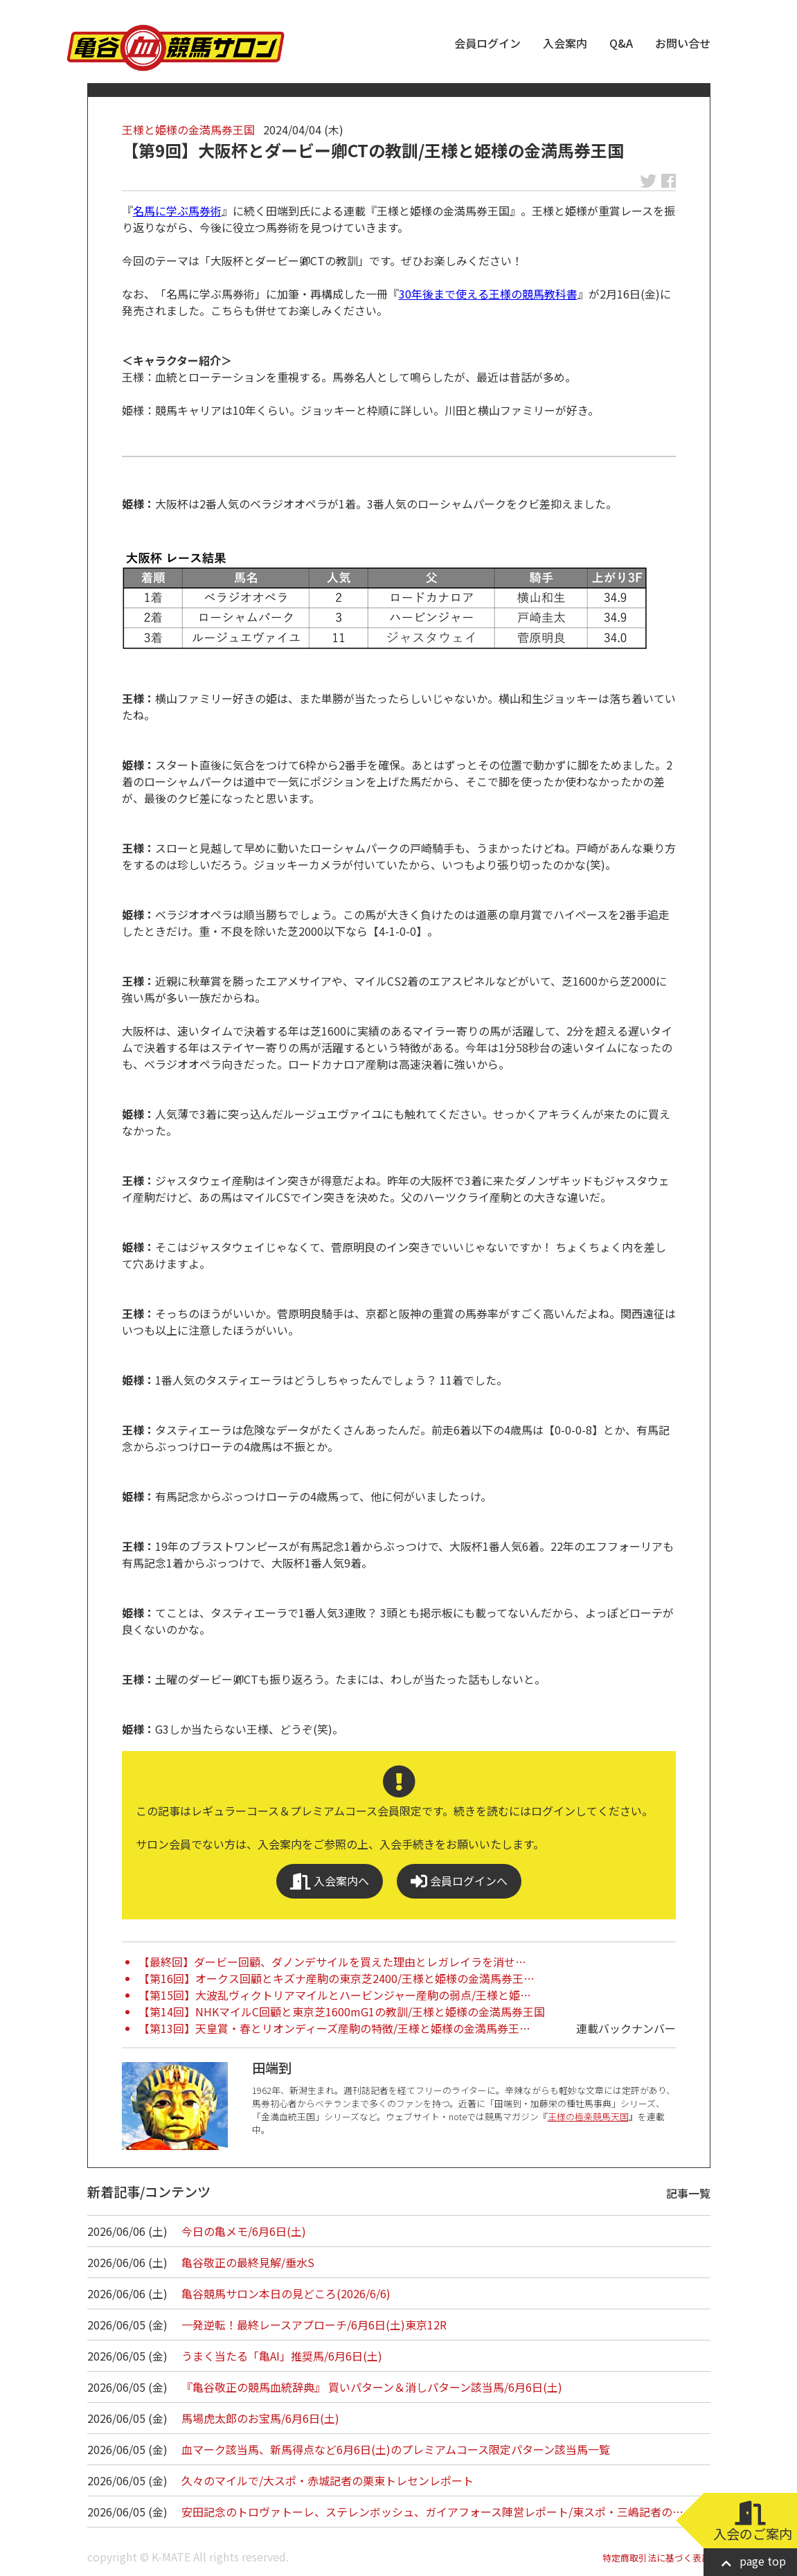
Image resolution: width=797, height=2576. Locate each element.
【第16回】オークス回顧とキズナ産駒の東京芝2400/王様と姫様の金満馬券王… (336, 1978)
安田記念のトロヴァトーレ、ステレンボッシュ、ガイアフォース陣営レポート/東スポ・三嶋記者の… (432, 2511)
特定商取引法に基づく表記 (656, 2557)
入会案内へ (329, 1881)
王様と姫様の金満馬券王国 (188, 129)
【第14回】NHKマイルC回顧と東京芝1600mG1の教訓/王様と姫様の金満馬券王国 (341, 2011)
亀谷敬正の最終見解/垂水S (247, 2262)
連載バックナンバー (626, 2028)
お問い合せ (682, 43)
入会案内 (565, 43)
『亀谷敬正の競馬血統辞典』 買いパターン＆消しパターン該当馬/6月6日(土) (371, 2387)
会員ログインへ (459, 1881)
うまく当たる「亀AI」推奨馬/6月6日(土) (281, 2355)
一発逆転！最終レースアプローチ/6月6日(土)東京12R (314, 2324)
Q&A (621, 43)
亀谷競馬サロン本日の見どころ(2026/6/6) (286, 2293)
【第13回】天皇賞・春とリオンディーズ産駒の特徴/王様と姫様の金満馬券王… (334, 2028)
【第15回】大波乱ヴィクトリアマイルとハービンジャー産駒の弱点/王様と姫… (334, 1995)
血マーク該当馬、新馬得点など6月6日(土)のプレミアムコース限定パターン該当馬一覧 (395, 2449)
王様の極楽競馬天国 (588, 2116)
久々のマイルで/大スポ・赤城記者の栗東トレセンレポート (327, 2480)
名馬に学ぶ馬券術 (177, 210)
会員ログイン (487, 43)
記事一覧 (688, 2193)
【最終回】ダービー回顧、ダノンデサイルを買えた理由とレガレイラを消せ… (332, 1961)
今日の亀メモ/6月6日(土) (243, 2231)
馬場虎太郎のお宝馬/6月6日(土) (260, 2418)
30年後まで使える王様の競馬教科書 (488, 293)
